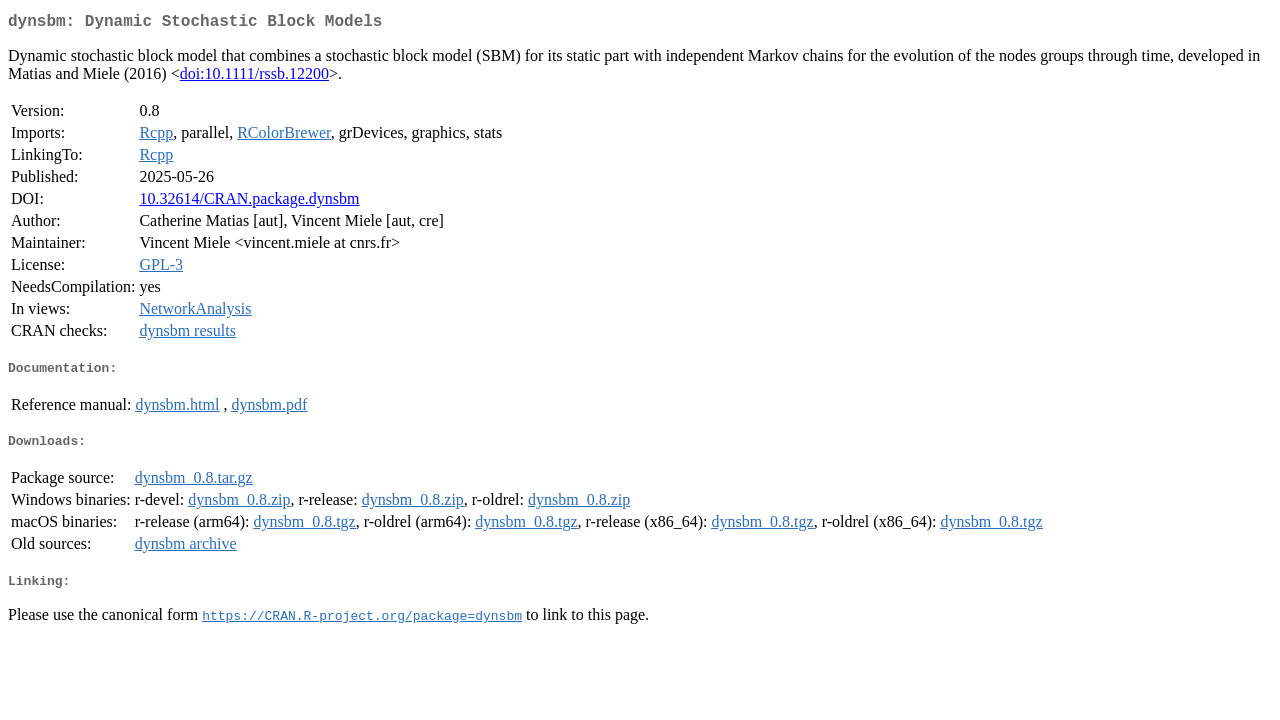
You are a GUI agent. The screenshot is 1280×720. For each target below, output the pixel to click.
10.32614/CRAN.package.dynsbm (249, 202)
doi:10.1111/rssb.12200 (254, 77)
